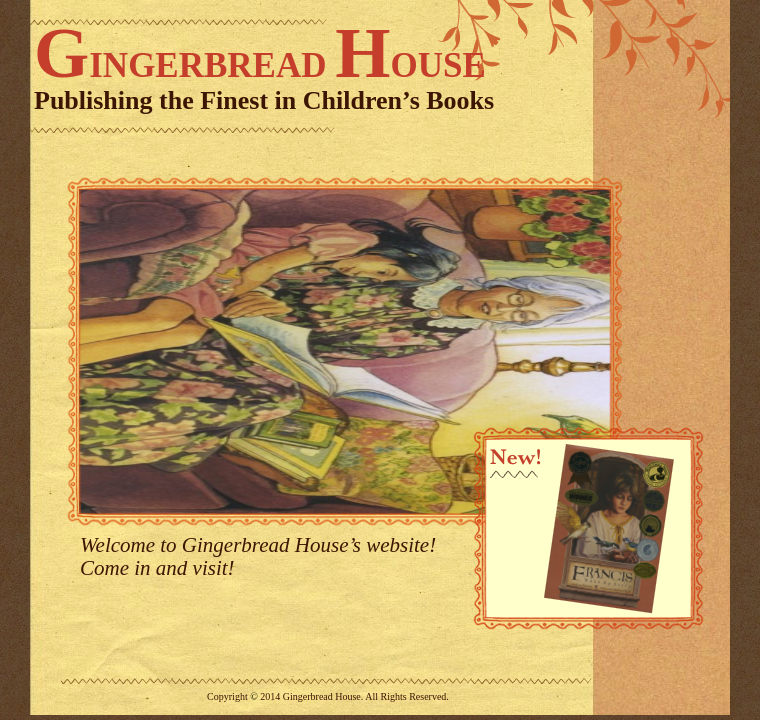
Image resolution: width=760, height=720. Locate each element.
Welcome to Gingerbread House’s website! (258, 545)
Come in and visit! (157, 568)
